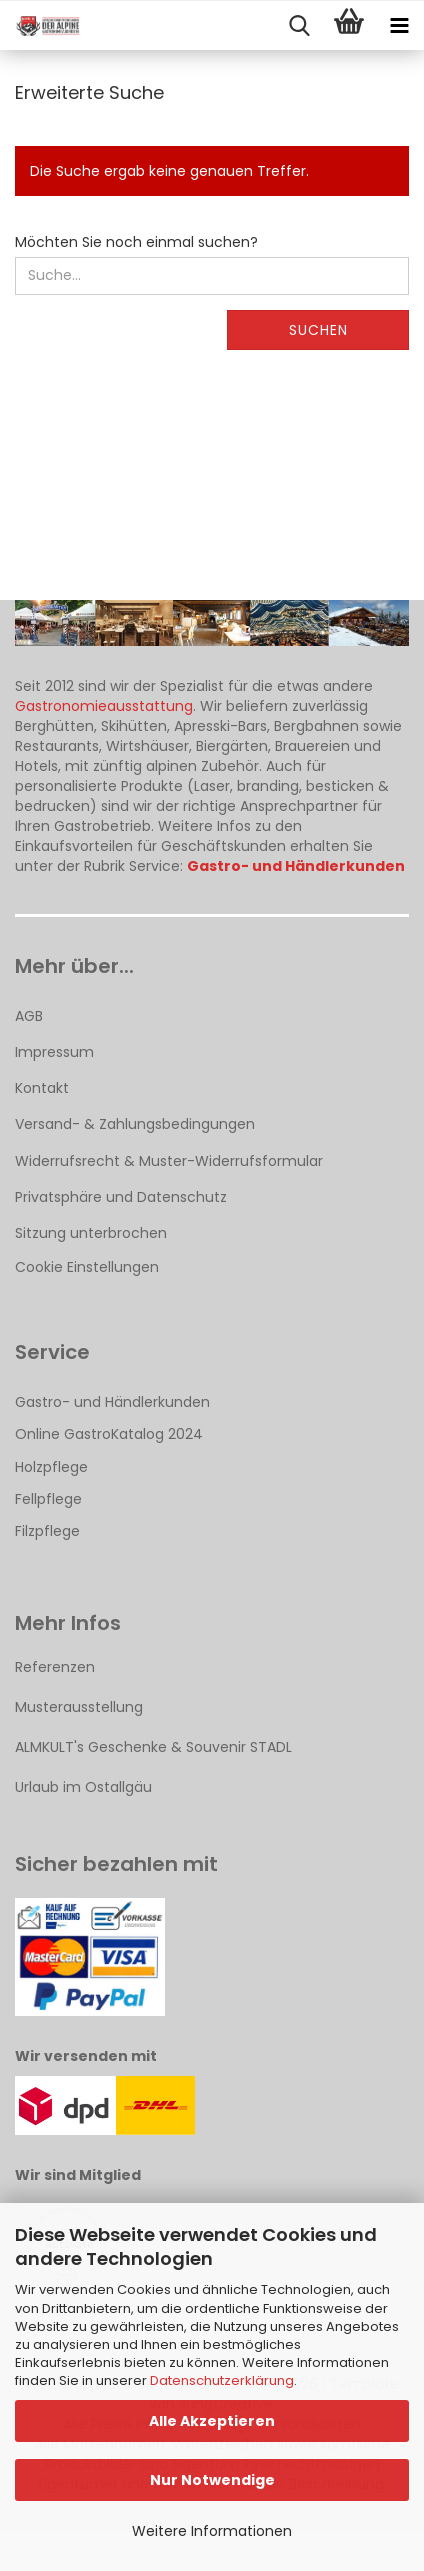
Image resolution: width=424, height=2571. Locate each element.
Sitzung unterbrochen (91, 1233)
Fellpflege (48, 1499)
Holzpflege (51, 1467)
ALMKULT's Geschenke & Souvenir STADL (153, 1747)
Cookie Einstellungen (87, 1267)
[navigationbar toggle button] (399, 26)
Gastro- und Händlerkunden (112, 1402)
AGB (29, 1016)
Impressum (54, 1052)
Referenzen (55, 1667)
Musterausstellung (79, 1707)
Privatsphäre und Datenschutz (121, 1197)
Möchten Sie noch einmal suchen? (136, 242)
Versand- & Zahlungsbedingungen (135, 1124)
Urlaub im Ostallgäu (83, 1787)
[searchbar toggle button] (299, 26)
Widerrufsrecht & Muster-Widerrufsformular (169, 1161)
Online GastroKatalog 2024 (109, 1434)
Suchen (318, 330)
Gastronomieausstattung (104, 706)
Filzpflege (47, 1531)
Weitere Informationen (212, 2531)
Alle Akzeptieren (212, 2421)
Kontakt (42, 1088)
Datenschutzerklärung (222, 2380)
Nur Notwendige (212, 2480)
